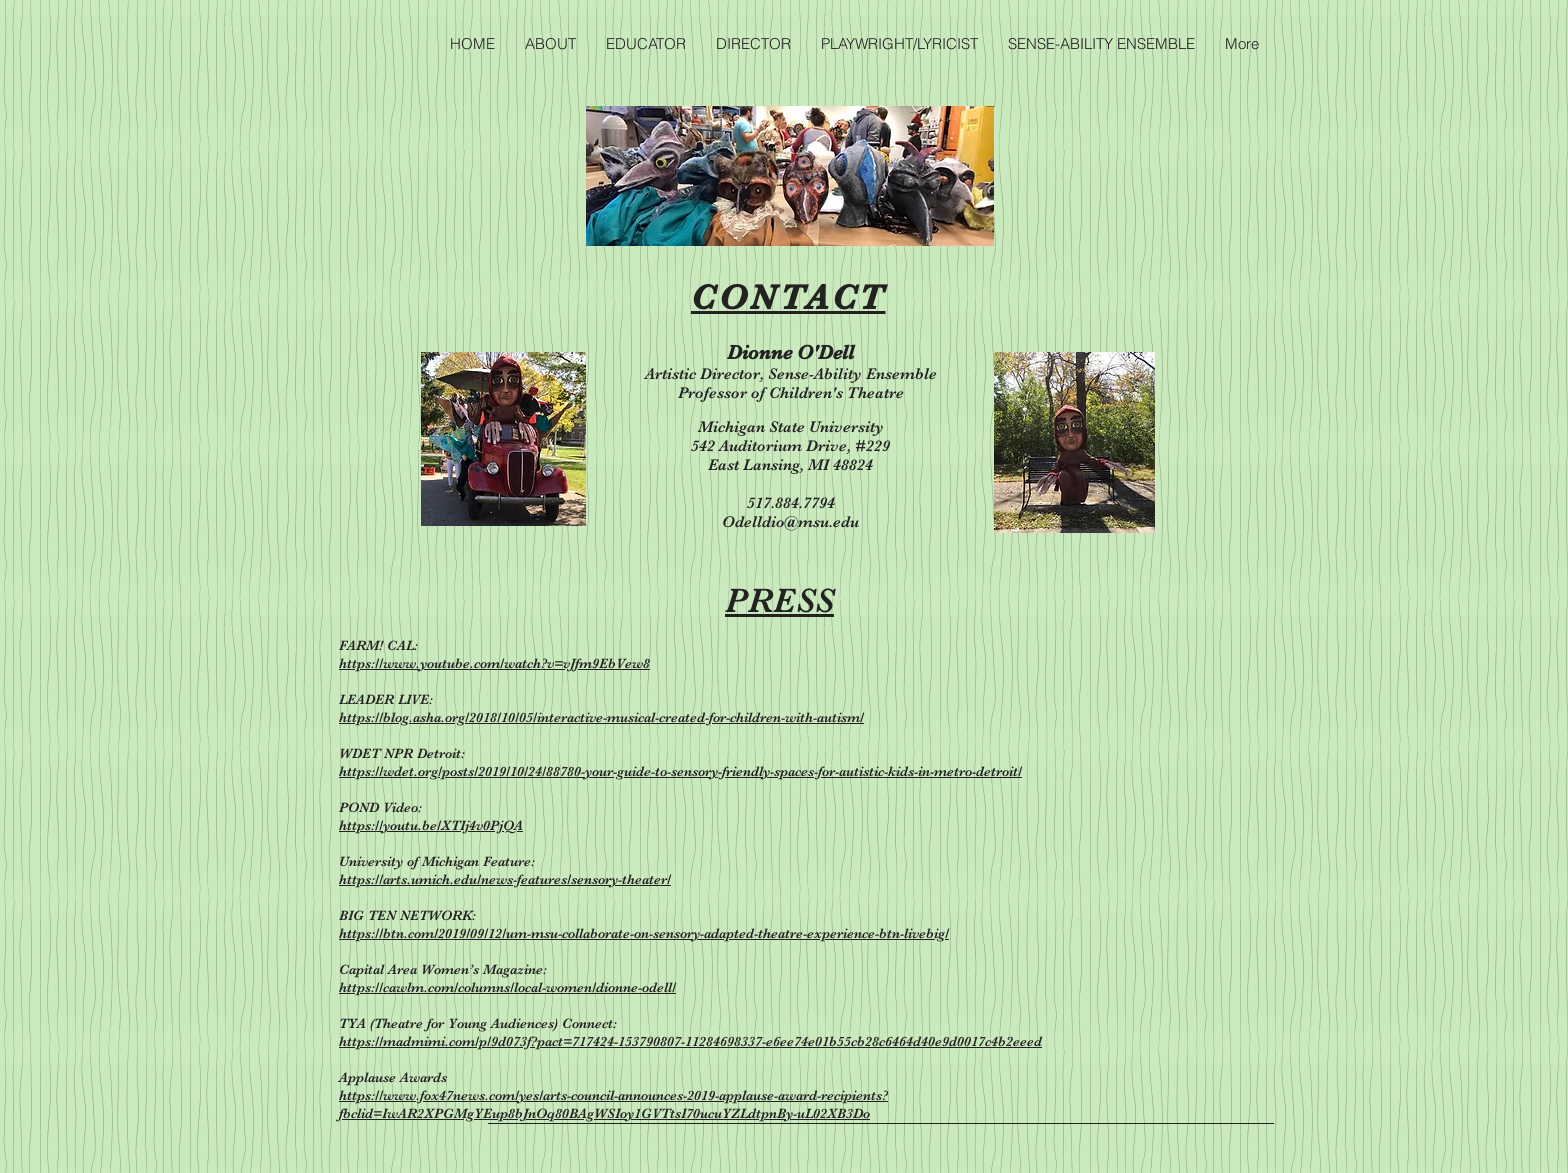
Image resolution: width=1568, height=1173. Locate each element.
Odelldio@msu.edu (790, 522)
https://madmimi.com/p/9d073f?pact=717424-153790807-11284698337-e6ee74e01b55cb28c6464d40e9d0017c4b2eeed (690, 1041)
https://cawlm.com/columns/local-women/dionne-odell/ (507, 987)
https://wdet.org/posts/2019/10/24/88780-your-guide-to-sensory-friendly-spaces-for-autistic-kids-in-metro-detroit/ (680, 771)
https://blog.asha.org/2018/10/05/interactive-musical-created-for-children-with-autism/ (601, 717)
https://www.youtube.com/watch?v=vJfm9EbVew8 (494, 663)
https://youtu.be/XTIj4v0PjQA (431, 825)
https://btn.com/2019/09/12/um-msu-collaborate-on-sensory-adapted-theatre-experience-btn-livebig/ (644, 933)
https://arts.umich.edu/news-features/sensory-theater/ (505, 879)
